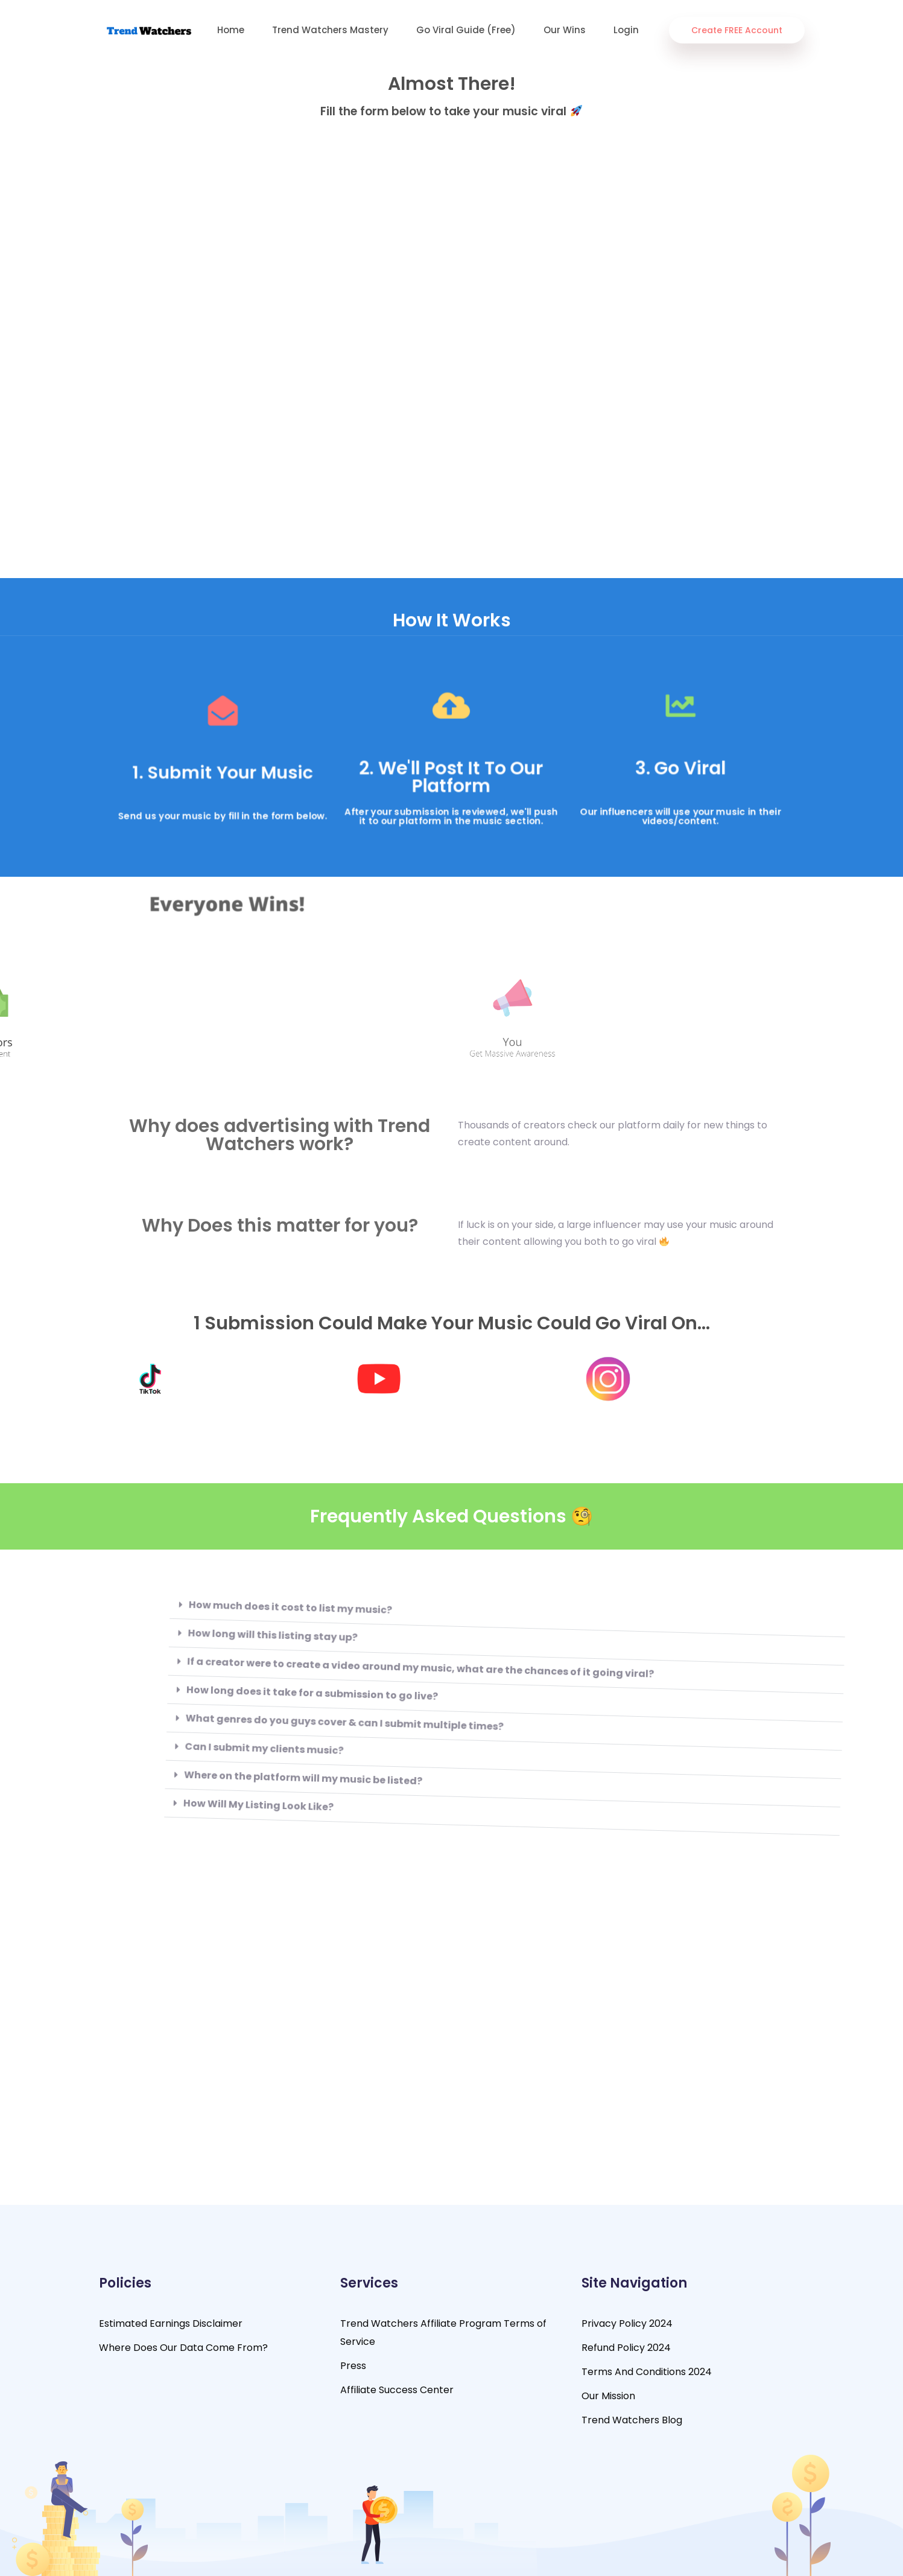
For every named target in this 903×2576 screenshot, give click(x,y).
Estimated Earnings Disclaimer (170, 2323)
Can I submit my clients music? (164, 1763)
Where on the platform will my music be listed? (205, 1790)
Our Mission (608, 2396)
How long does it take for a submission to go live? (209, 1705)
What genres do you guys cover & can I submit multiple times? (243, 1732)
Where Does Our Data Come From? (183, 2348)
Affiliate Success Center (397, 2390)
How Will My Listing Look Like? (162, 1819)
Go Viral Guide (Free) (466, 30)
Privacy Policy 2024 (627, 2323)
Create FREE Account (736, 30)
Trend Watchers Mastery (330, 30)
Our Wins (564, 30)
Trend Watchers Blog (631, 2420)
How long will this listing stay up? (166, 1649)
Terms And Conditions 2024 (646, 2372)
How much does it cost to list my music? (183, 1620)
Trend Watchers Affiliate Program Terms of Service (443, 2333)
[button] (400, 1614)
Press (353, 2366)
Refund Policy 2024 (626, 2348)
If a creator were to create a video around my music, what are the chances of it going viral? (316, 1672)
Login (626, 30)
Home (230, 30)
